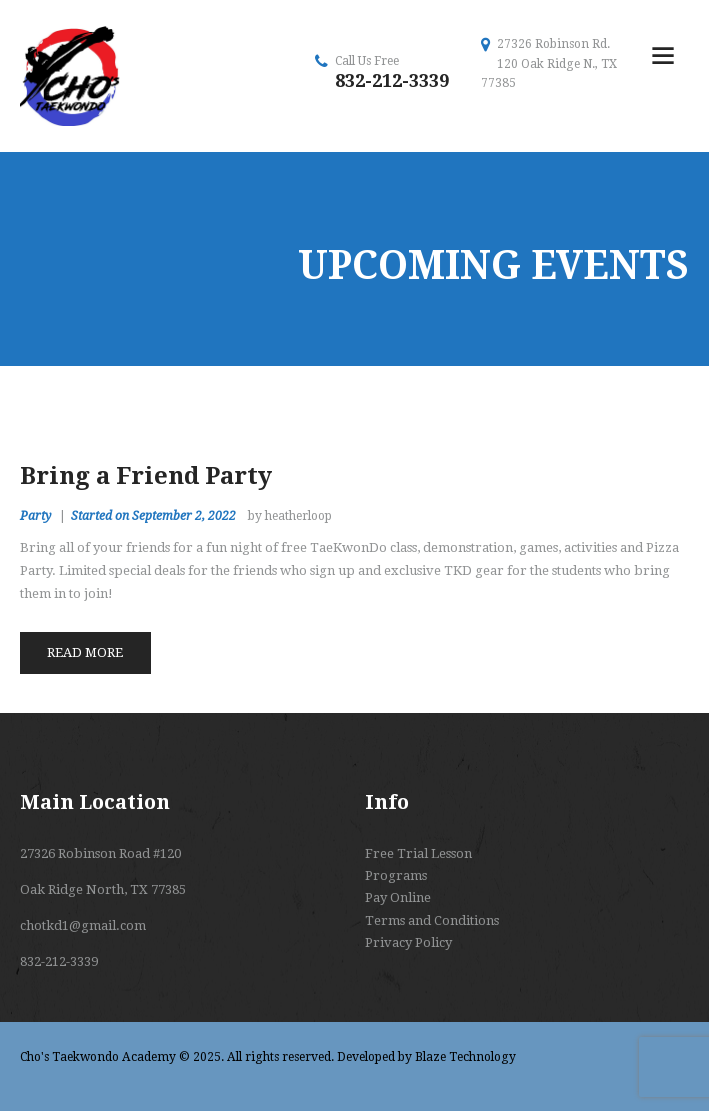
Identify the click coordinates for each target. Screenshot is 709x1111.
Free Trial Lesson (418, 853)
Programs (396, 875)
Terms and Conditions (432, 920)
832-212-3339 (392, 80)
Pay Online (398, 897)
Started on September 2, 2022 (153, 516)
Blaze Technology (465, 1057)
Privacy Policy (408, 942)
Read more (85, 652)
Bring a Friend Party (146, 476)
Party (35, 516)
